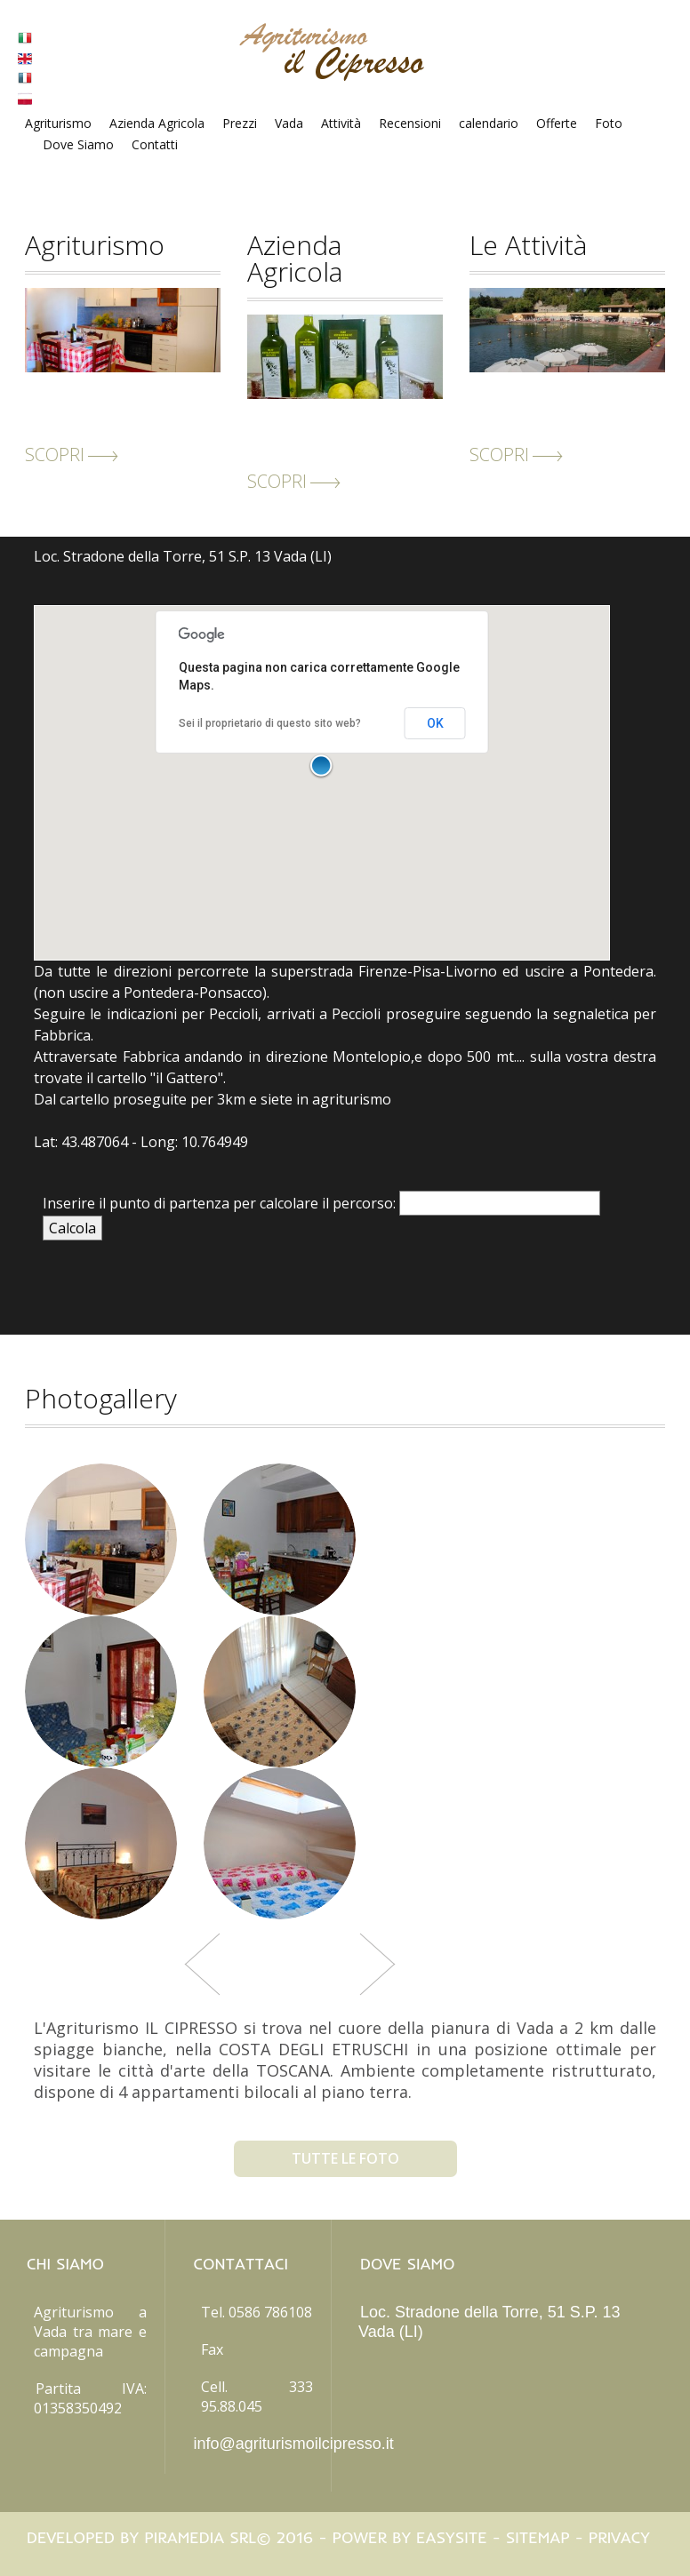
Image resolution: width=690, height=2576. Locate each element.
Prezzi (239, 123)
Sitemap (538, 2537)
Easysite (451, 2537)
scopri (71, 455)
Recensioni (410, 123)
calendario (488, 123)
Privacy (619, 2537)
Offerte (556, 123)
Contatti (155, 144)
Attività (341, 123)
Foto (608, 123)
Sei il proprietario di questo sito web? (270, 723)
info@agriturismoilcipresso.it (294, 2443)
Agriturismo (58, 123)
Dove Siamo (78, 144)
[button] (321, 767)
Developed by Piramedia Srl (141, 2537)
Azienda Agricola (157, 123)
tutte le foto (345, 2158)
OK (435, 723)
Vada (289, 123)
